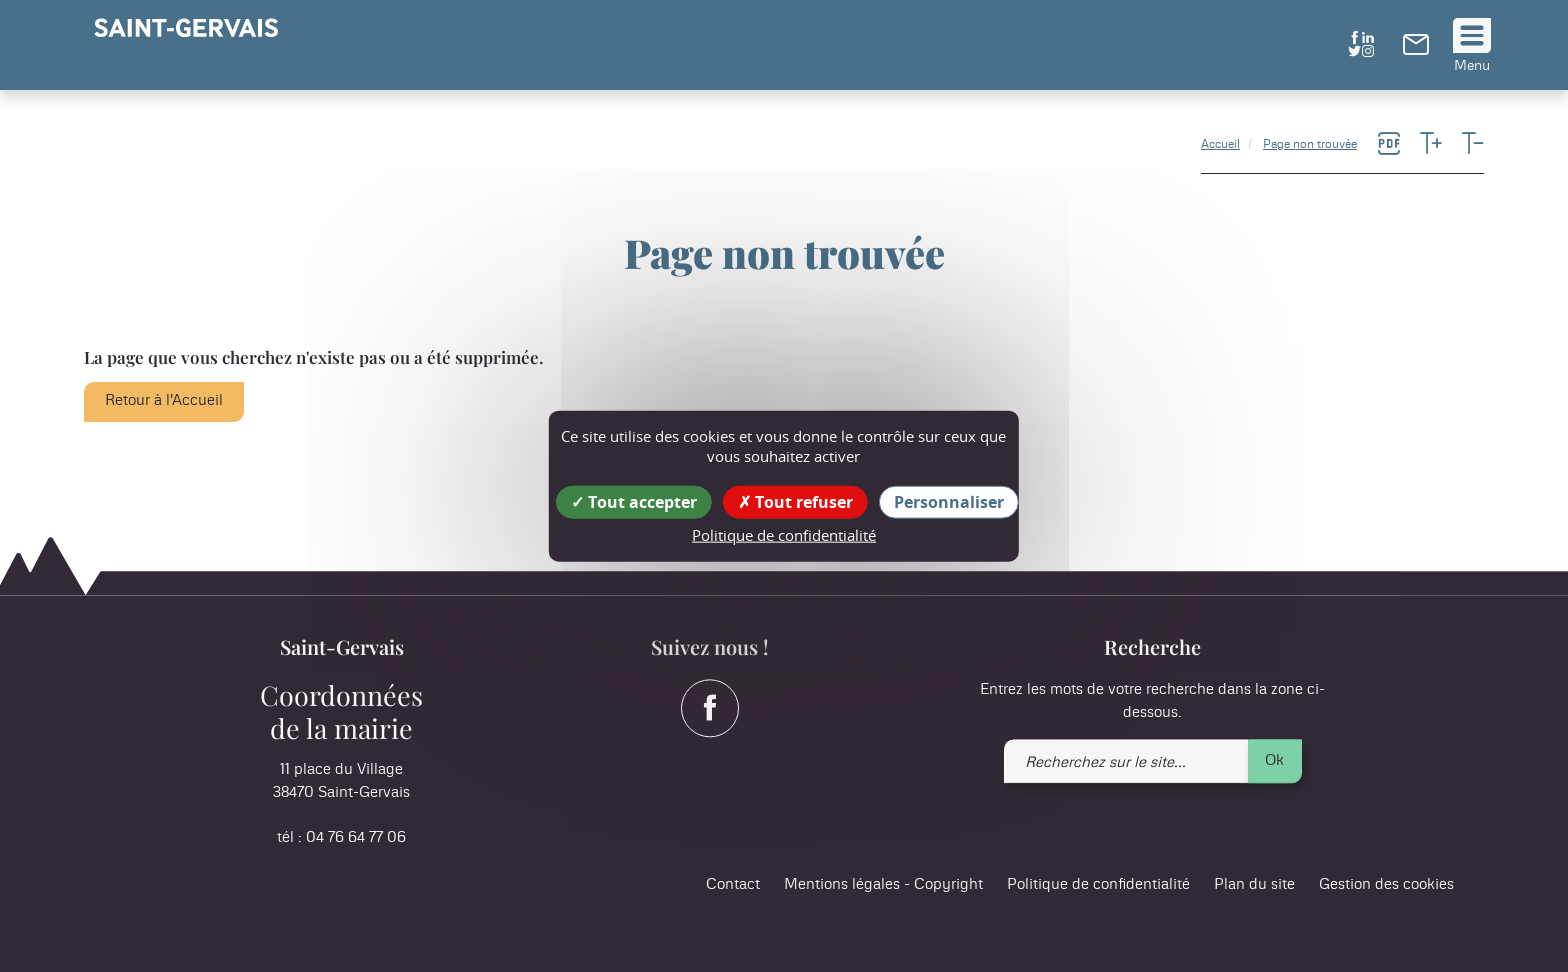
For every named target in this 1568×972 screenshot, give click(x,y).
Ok (1274, 760)
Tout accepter (634, 502)
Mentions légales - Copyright (883, 885)
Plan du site (1254, 885)
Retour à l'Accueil (164, 400)
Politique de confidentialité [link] (784, 535)
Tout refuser (795, 502)
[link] (1416, 49)
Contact (733, 885)
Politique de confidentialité (1098, 885)
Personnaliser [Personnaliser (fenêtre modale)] (949, 502)
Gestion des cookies (1386, 885)
